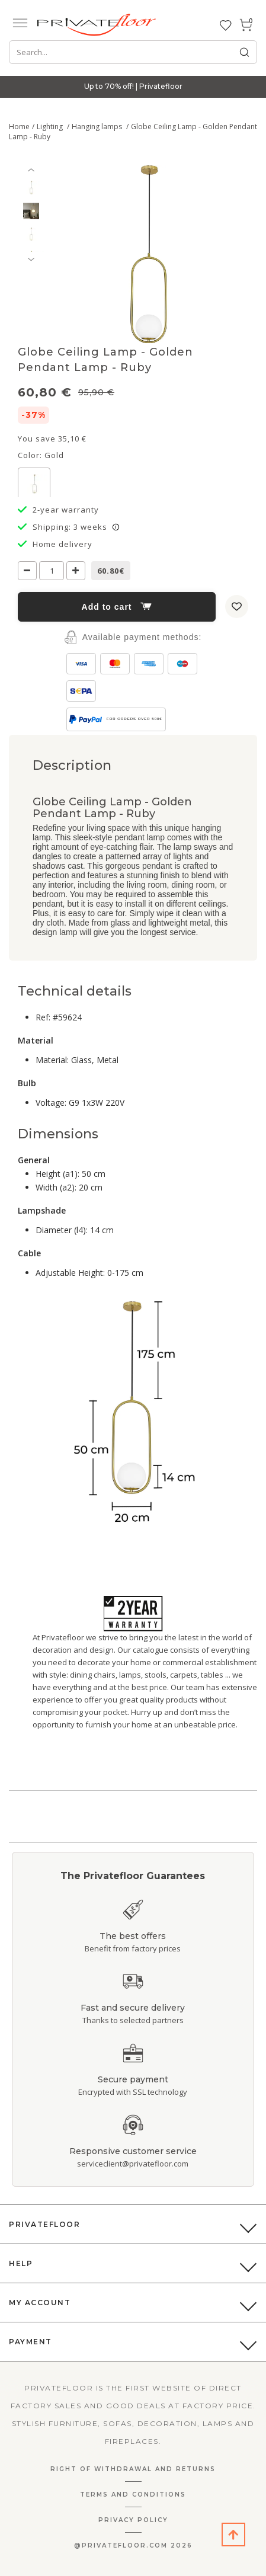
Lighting (51, 126)
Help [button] (21, 2263)
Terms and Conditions (133, 2494)
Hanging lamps (98, 126)
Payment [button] (30, 2341)
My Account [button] (39, 2302)
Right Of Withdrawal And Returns (133, 2469)
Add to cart (117, 607)
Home (19, 126)
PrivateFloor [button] (44, 2224)
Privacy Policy (133, 2520)
